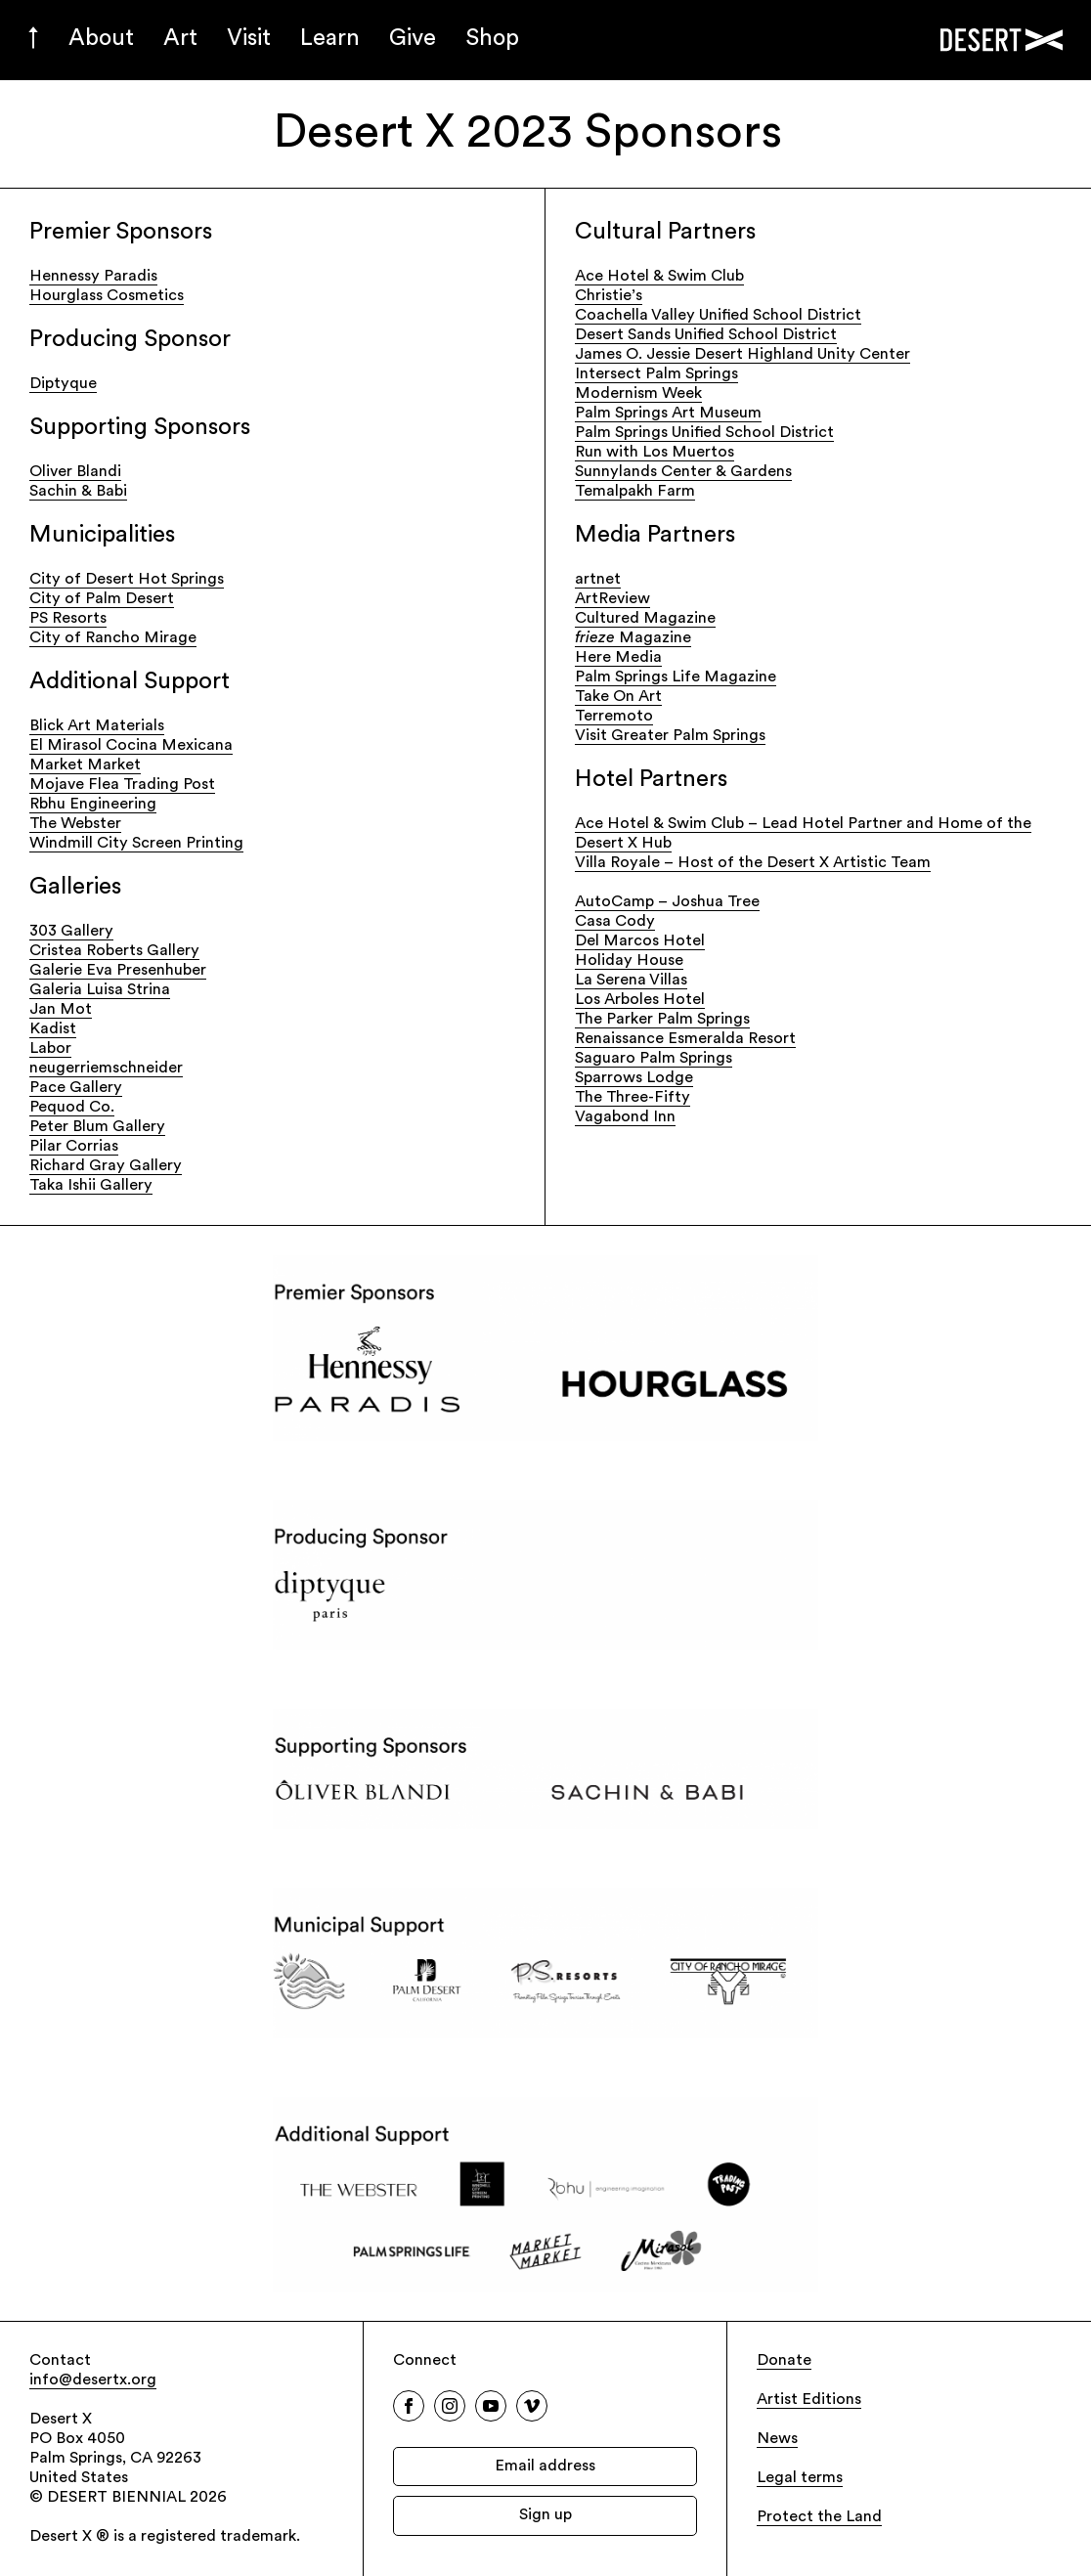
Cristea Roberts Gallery (114, 951)
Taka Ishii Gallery (91, 1186)
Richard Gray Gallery (105, 1166)
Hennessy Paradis (93, 276)
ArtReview (612, 599)
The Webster (75, 824)
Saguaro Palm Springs (653, 1059)
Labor (50, 1049)
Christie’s (608, 296)
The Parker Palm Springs (662, 1019)
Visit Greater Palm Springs (670, 736)
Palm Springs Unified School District (704, 433)
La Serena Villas (631, 980)
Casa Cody (615, 922)
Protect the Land (819, 2517)
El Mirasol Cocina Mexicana (131, 746)
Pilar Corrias (73, 1147)
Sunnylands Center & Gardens (683, 472)
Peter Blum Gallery (97, 1127)
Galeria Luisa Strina (99, 990)
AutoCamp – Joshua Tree (667, 902)
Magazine (633, 638)
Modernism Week (638, 394)
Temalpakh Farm (635, 492)
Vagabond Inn (625, 1117)
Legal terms (800, 2478)
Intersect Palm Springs (656, 374)
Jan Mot (60, 1010)
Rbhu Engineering (92, 804)
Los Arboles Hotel (640, 1000)
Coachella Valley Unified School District (718, 316)
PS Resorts (68, 619)
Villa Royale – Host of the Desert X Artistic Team (753, 863)
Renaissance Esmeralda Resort (685, 1039)
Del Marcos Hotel (640, 941)
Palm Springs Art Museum (668, 413)
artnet (598, 580)
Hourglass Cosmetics (106, 296)
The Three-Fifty (632, 1098)
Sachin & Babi (78, 492)
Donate (784, 2361)
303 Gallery (71, 931)
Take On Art (618, 697)
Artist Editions (809, 2400)
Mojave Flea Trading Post (122, 785)
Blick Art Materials (96, 726)
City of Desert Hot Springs (126, 580)
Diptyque (63, 384)
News (777, 2439)
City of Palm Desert (101, 599)
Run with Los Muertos (654, 452)
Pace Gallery (75, 1088)
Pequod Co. (71, 1107)
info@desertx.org (92, 2380)
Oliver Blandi (75, 472)
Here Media (618, 658)
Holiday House (629, 961)
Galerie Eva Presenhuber (117, 971)
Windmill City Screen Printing (136, 843)
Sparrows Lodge (634, 1078)
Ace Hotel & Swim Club (659, 276)
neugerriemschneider (106, 1068)
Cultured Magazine (645, 619)
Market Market (85, 765)
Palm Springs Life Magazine (675, 677)
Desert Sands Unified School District (706, 335)
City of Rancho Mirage (112, 638)
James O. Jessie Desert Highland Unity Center (742, 355)
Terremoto (614, 716)
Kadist (52, 1029)
